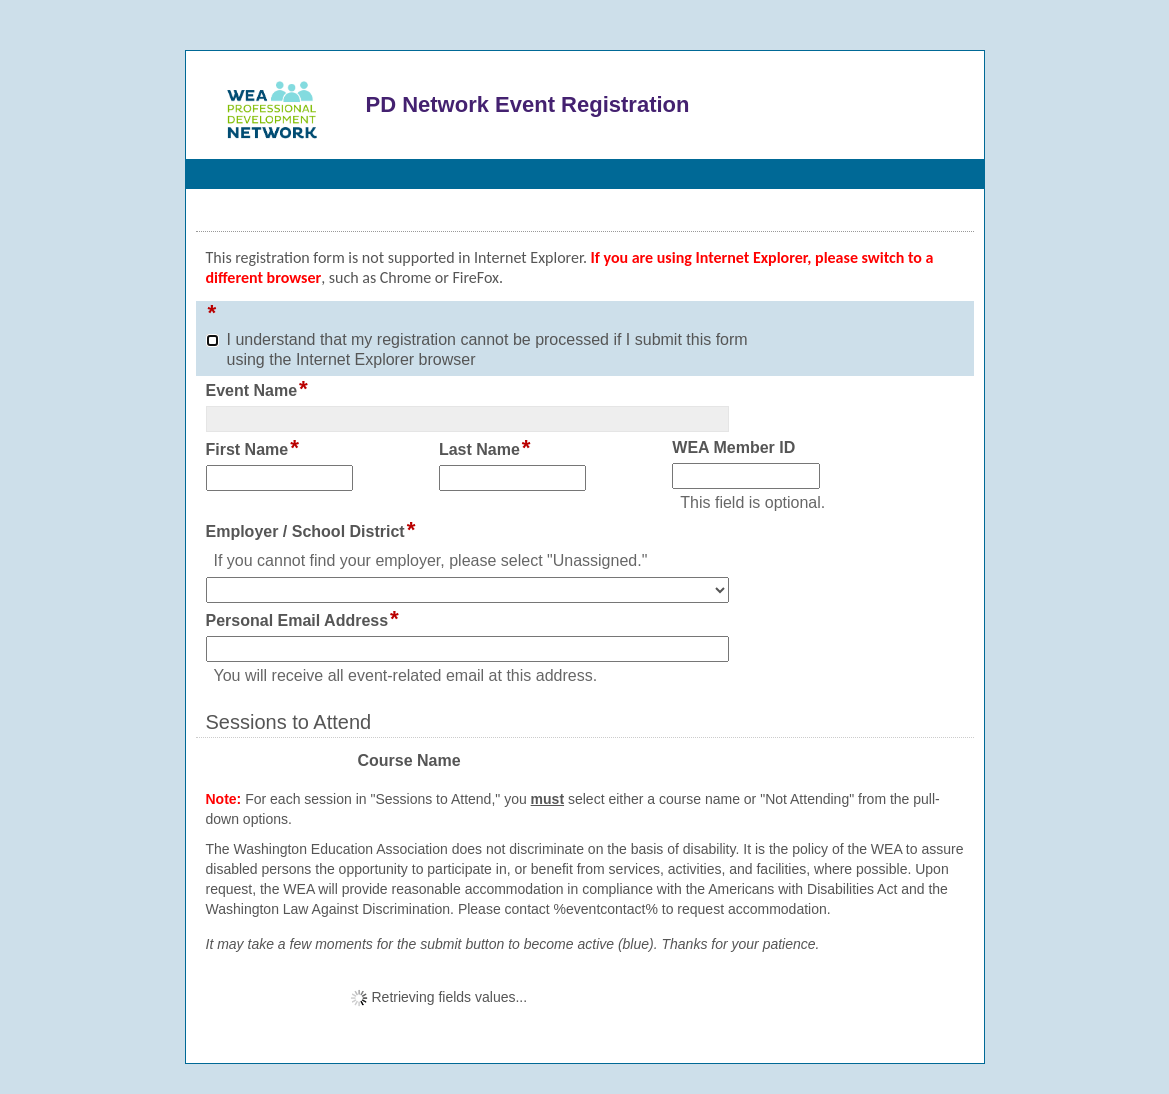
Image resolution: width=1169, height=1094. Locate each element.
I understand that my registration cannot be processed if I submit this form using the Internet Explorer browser (487, 349)
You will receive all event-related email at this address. (406, 675)
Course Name (408, 761)
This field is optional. (752, 502)
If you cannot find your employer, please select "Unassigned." (431, 560)
